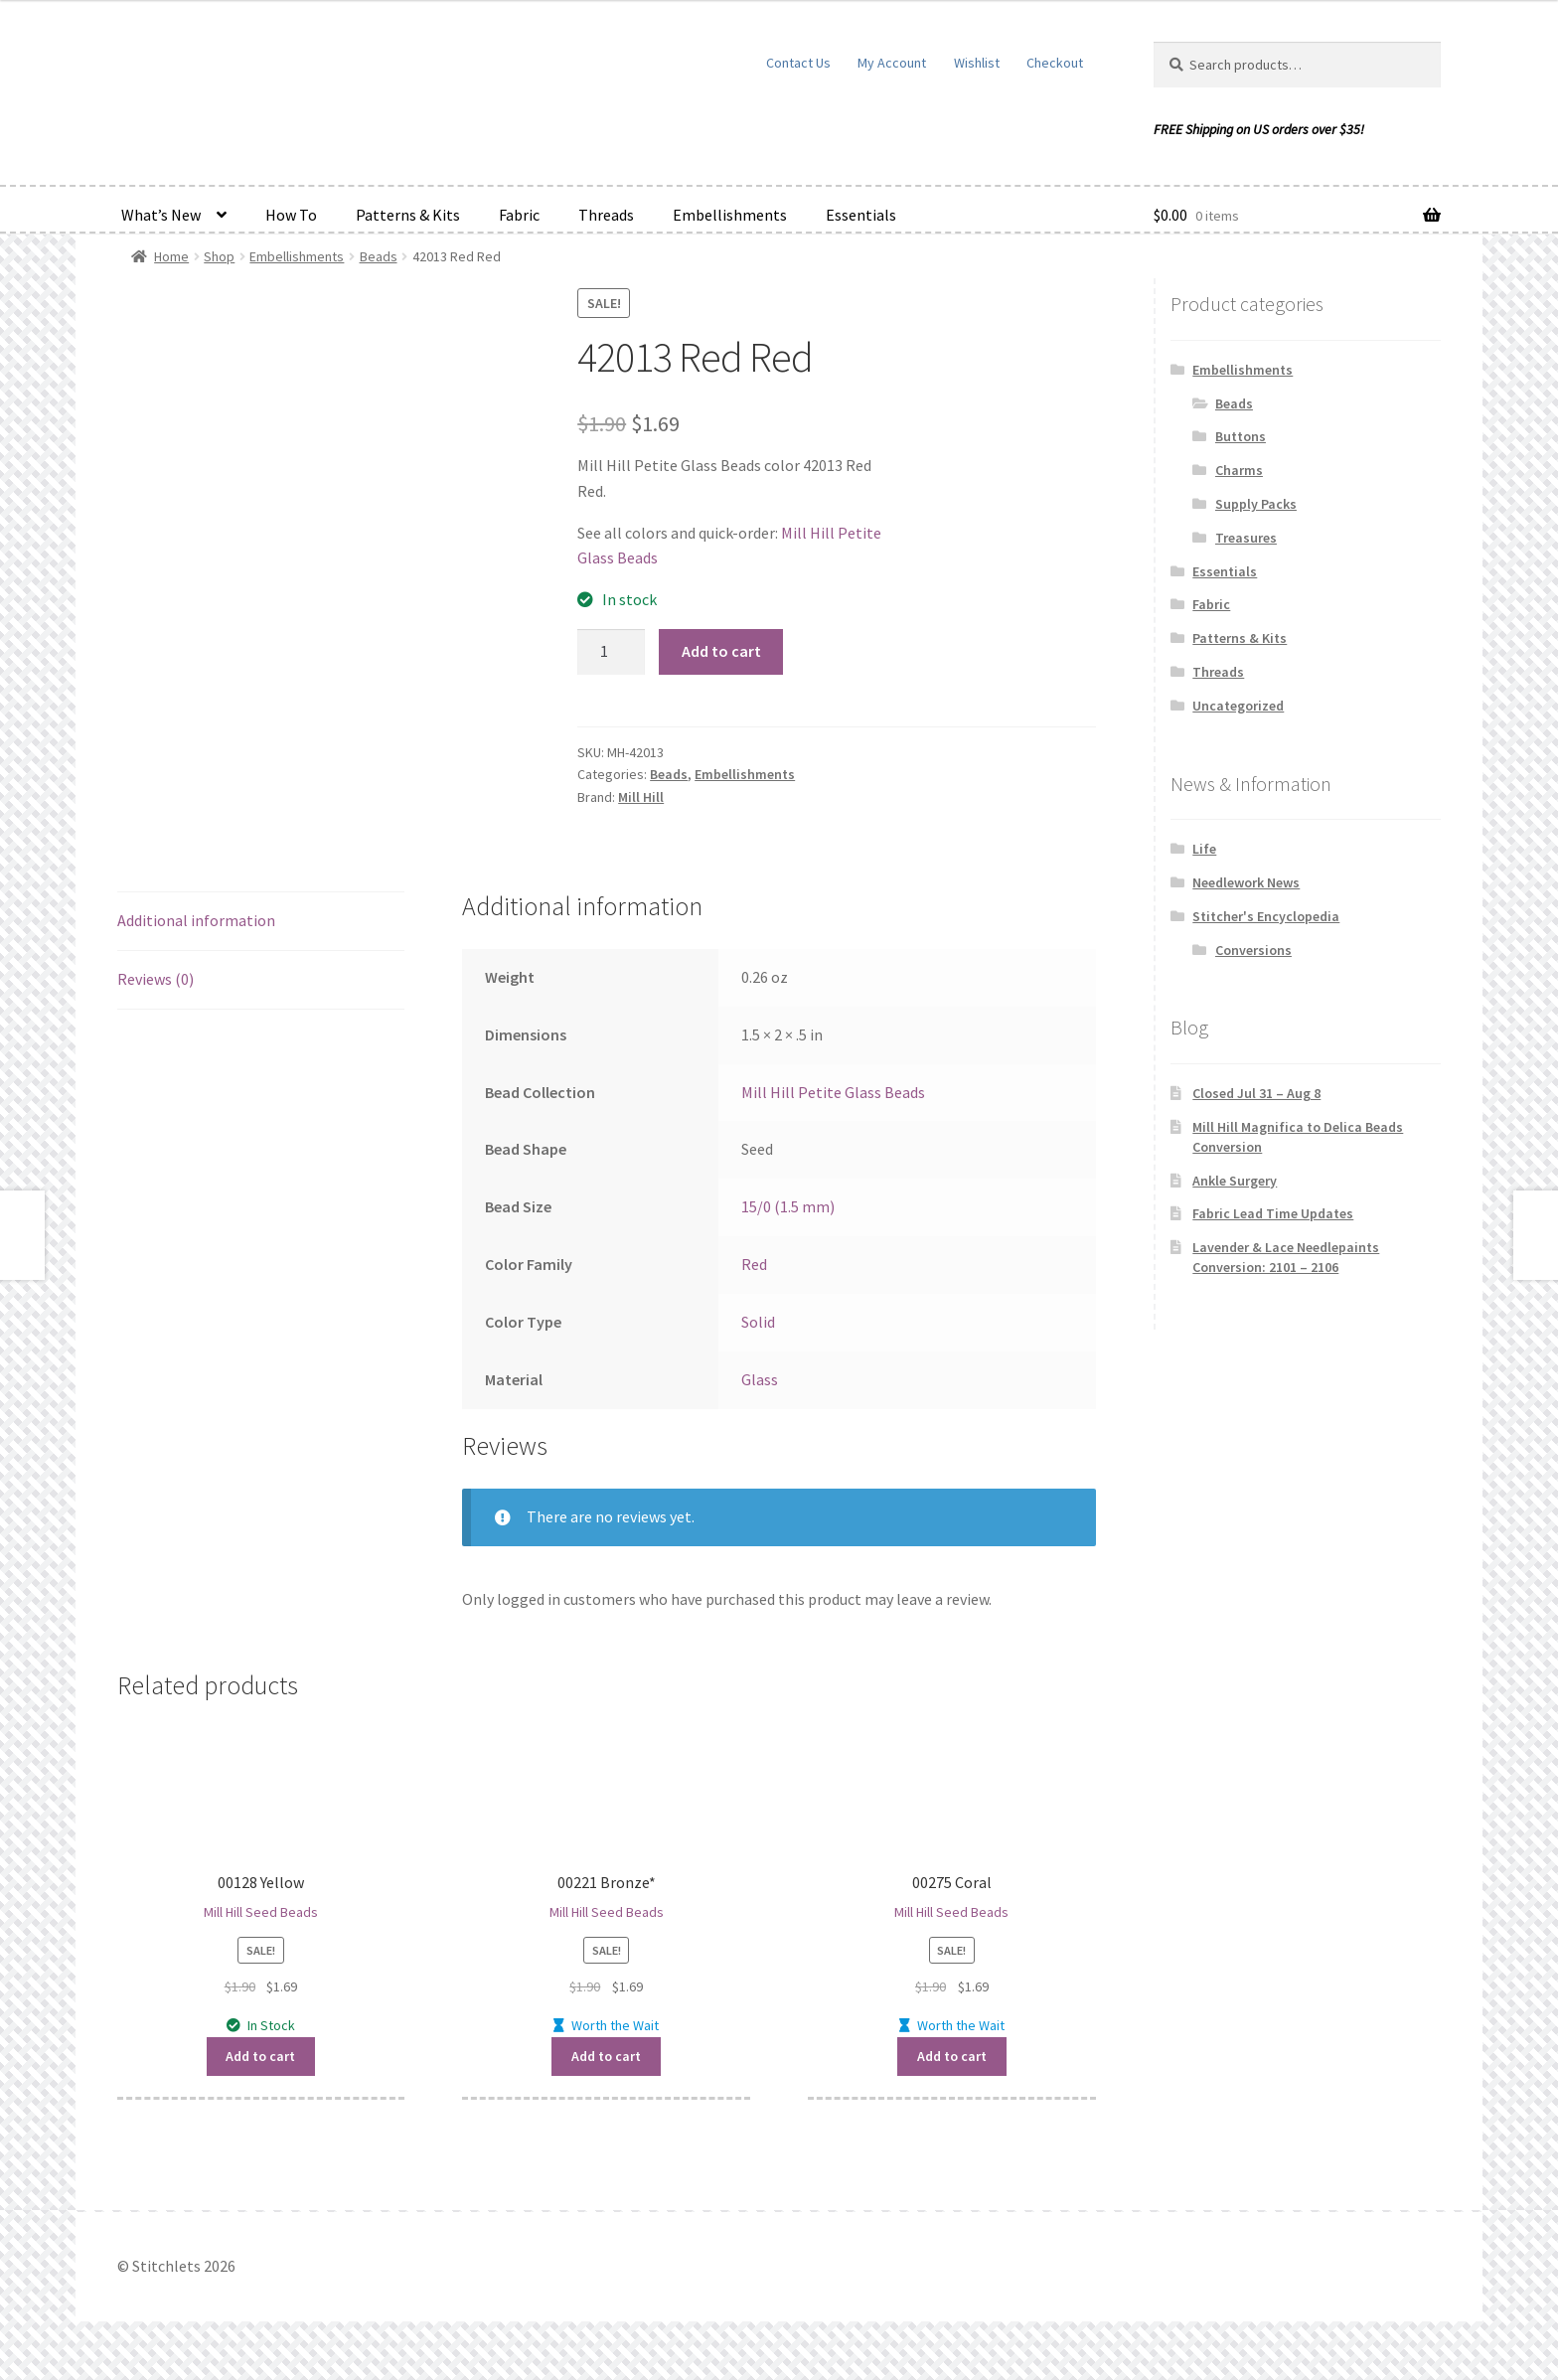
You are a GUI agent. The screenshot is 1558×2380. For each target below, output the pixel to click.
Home (171, 256)
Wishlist (977, 63)
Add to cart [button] (260, 2056)
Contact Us (798, 63)
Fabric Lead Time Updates (1272, 1213)
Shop (219, 256)
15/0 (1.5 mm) (788, 1206)
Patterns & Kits (408, 215)
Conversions (1253, 950)
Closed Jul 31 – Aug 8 (1256, 1093)
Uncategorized (1238, 705)
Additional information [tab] (196, 920)
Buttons (1240, 436)
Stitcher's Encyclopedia (1265, 916)
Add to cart (721, 651)
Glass (759, 1379)
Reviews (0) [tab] (155, 979)
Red (754, 1264)
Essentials (861, 215)
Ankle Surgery (1234, 1181)
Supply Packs (1256, 504)
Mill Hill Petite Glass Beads (833, 1092)
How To (291, 215)
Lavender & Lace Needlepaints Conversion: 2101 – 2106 (1285, 1257)
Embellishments (730, 215)
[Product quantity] (611, 652)
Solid (758, 1322)
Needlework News (1246, 882)
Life (1204, 849)
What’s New (161, 215)
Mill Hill (641, 797)
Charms (1239, 470)
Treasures (1246, 538)
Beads (378, 256)
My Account (891, 63)
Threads (606, 215)
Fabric (519, 215)
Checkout (1054, 63)
